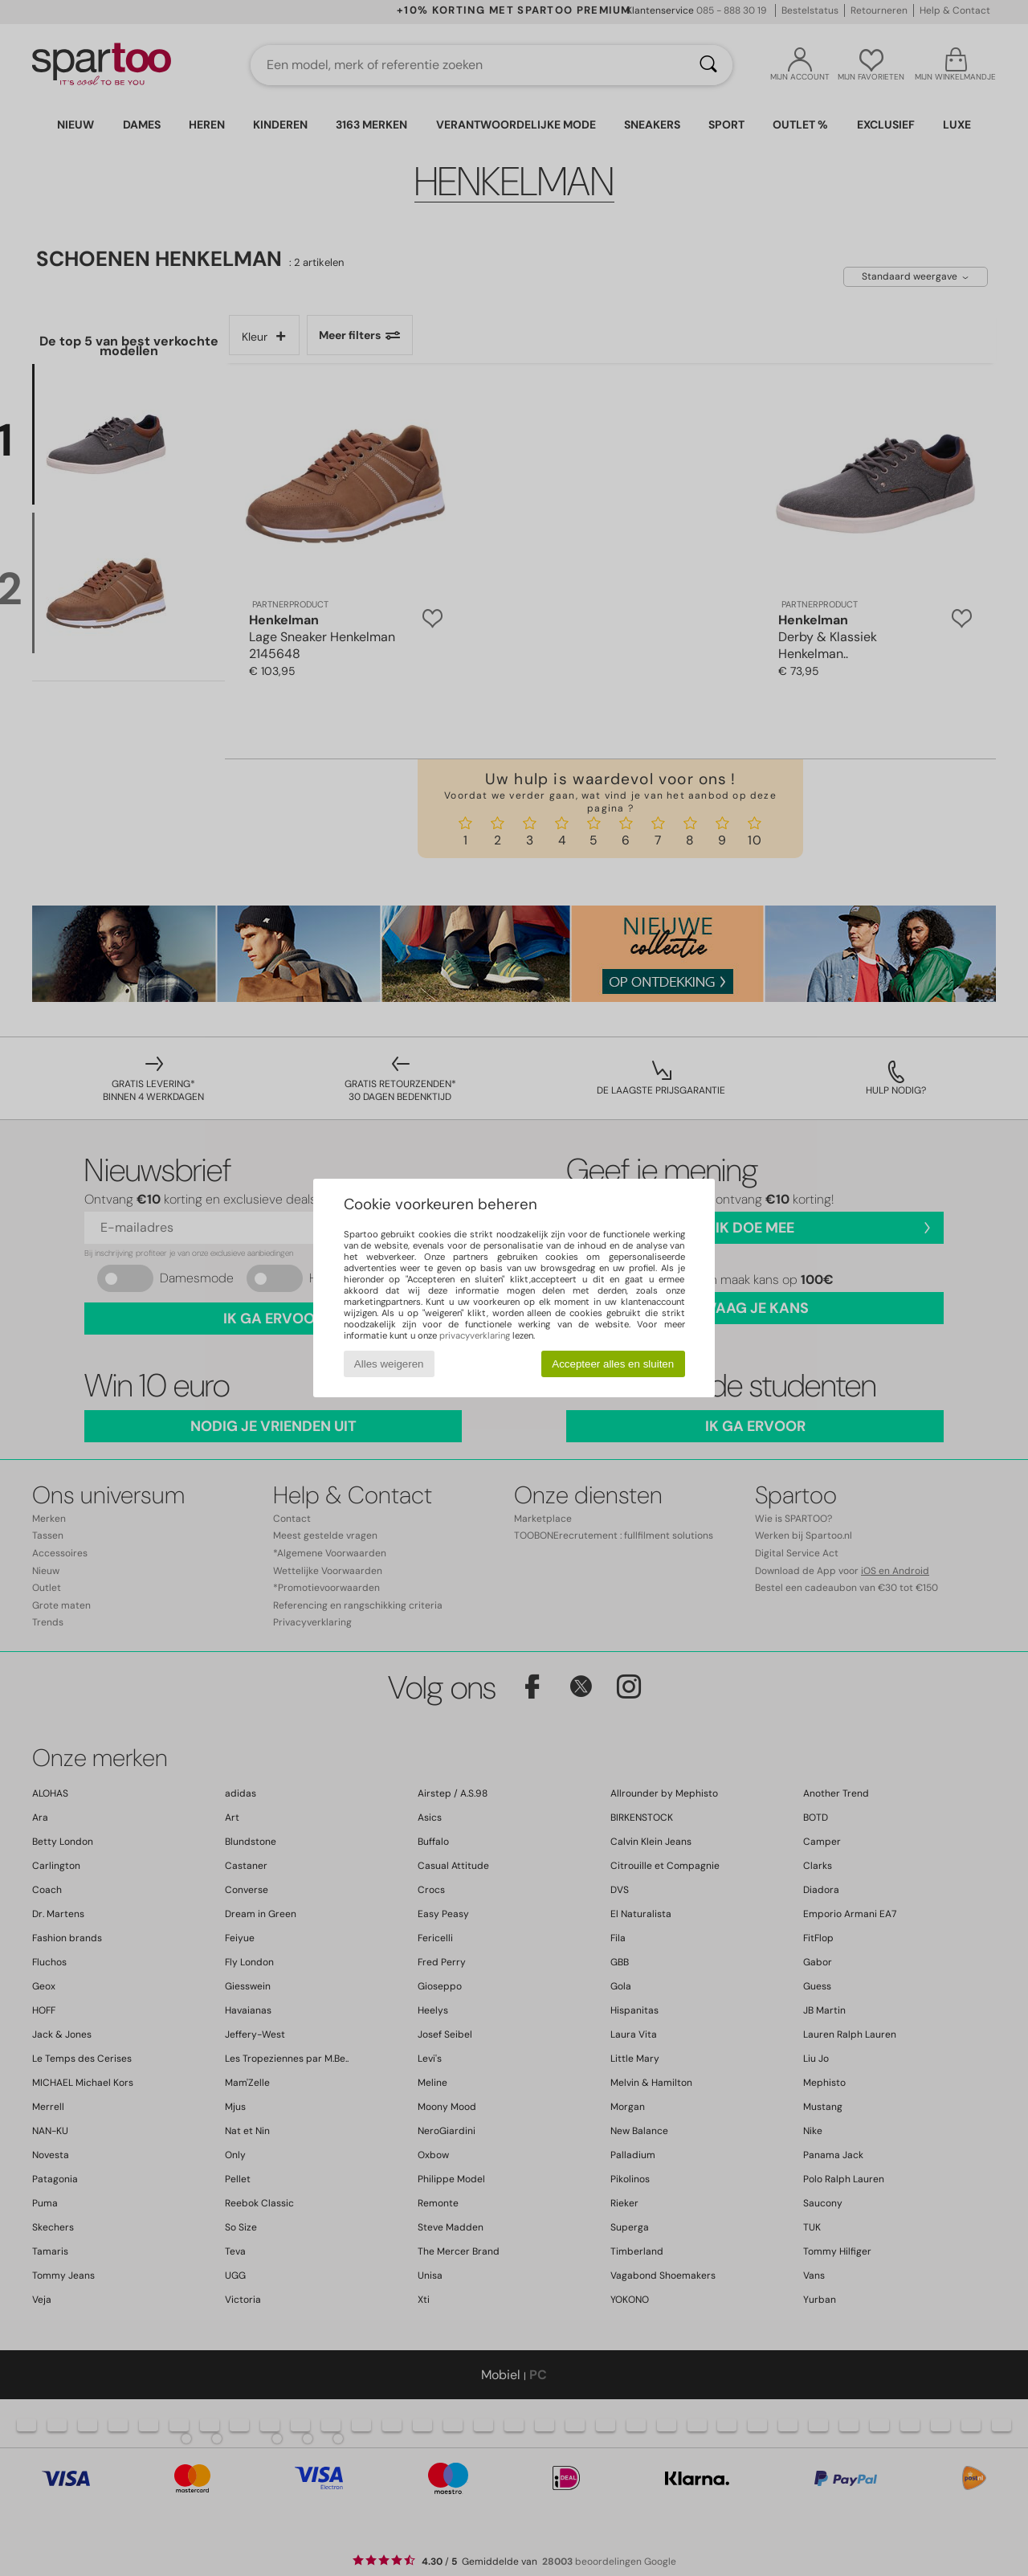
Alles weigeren (389, 1364)
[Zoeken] (708, 65)
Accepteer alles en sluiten (613, 1364)
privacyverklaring (474, 1335)
